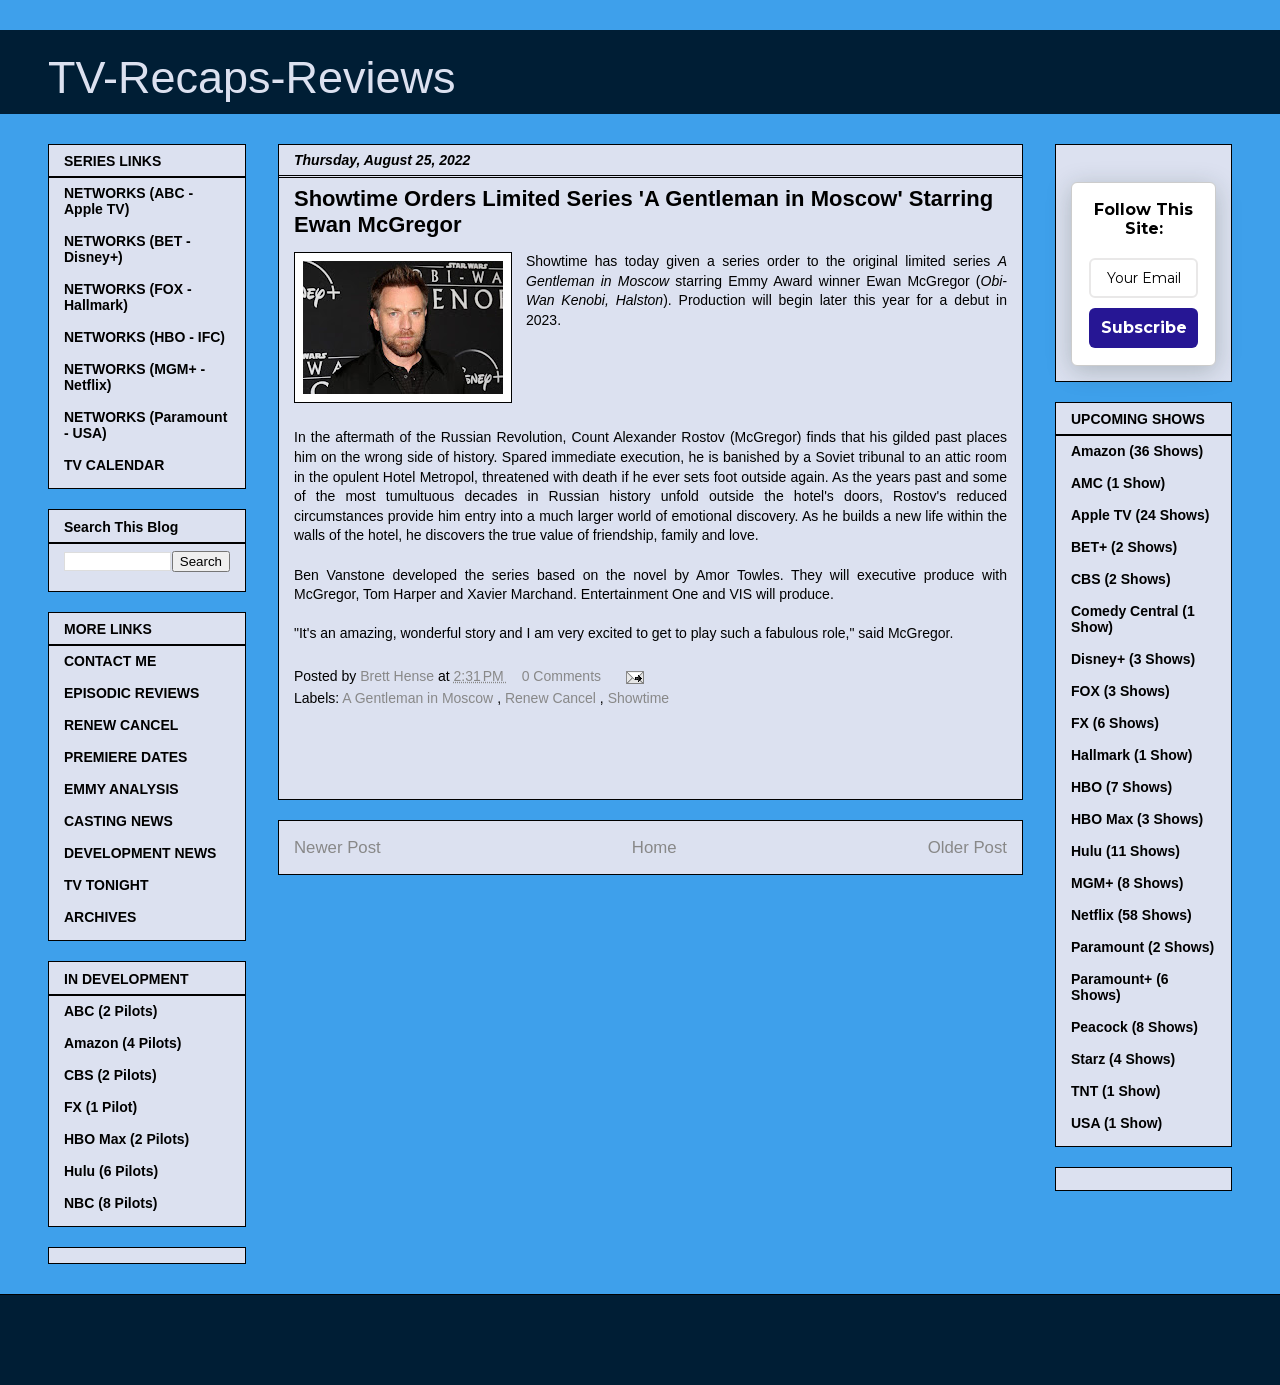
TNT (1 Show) (1115, 1091)
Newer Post (337, 847)
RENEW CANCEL (121, 725)
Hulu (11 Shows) (1125, 851)
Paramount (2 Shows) (1142, 947)
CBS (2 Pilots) (110, 1075)
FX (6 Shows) (1115, 723)
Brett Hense (399, 676)
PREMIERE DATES (125, 757)
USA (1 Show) (1116, 1123)
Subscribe (1144, 327)
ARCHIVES (100, 917)
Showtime (638, 698)
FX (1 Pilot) (100, 1107)
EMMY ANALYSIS (121, 789)
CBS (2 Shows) (1121, 579)
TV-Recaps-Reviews (252, 77)
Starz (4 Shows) (1123, 1059)
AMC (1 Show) (1118, 483)
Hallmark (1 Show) (1131, 755)
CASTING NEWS (118, 821)
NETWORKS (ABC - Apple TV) (128, 201)
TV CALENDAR (114, 465)
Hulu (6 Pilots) (111, 1171)
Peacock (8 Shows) (1134, 1027)
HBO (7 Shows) (1121, 787)
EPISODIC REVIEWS (131, 693)
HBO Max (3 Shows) (1137, 819)
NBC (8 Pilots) (110, 1203)
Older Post (967, 847)
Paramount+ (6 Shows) (1120, 987)
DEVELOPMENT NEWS (140, 853)
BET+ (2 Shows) (1124, 547)
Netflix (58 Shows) (1131, 915)
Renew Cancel (552, 698)
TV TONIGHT (106, 885)
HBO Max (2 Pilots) (126, 1139)
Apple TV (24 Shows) (1140, 515)
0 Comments (561, 676)
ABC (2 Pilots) (110, 1011)
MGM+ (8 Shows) (1127, 883)
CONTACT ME (110, 661)
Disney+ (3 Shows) (1133, 659)
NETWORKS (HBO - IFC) (144, 337)
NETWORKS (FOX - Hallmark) (128, 297)
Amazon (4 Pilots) (122, 1043)
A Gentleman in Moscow (419, 698)
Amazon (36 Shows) (1137, 451)
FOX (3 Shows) (1120, 691)
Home (654, 847)
